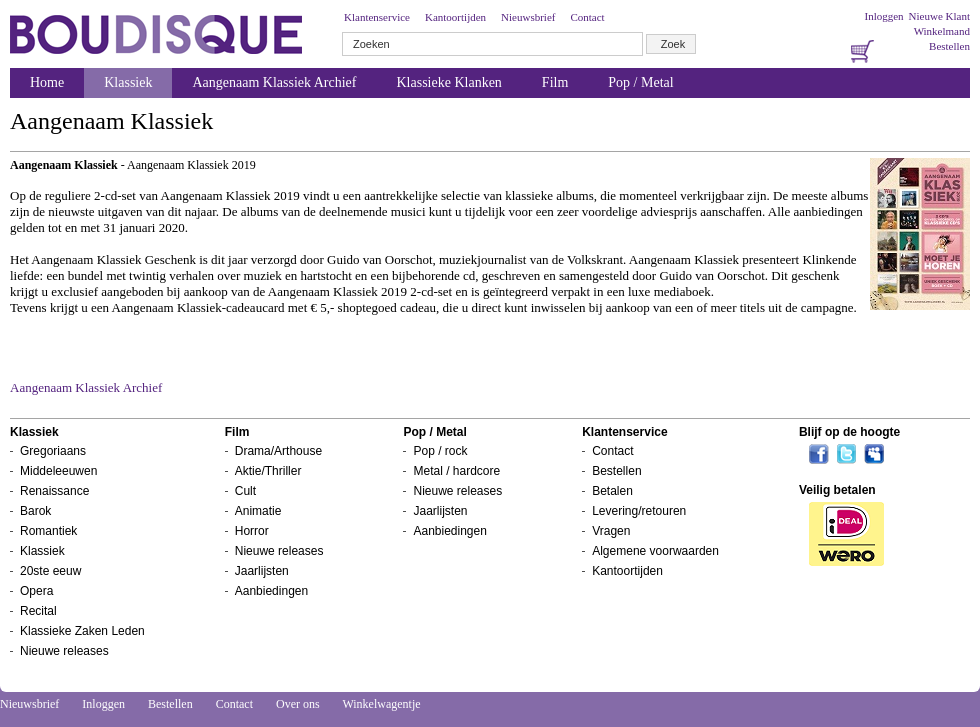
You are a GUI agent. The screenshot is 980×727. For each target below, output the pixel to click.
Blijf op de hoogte (849, 432)
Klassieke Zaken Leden (82, 631)
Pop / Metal (640, 82)
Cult (245, 491)
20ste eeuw (50, 571)
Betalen (612, 491)
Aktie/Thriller (268, 471)
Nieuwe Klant (939, 16)
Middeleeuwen (58, 471)
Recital (38, 611)
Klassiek (128, 82)
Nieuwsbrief (528, 17)
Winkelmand (942, 31)
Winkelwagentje (381, 704)
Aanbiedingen (271, 591)
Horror (252, 531)
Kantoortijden (455, 17)
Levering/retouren (639, 511)
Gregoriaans (53, 451)
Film (555, 82)
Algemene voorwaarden (655, 551)
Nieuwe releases (64, 651)
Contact (587, 17)
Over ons (298, 704)
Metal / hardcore (456, 471)
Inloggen (883, 16)
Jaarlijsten (262, 571)
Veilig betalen (837, 490)
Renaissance (54, 491)
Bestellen (949, 46)
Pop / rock (440, 451)
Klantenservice (377, 17)
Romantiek (48, 531)
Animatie (258, 511)
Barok (35, 511)
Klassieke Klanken (449, 82)
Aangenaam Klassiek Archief (274, 82)
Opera (36, 591)
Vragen (611, 531)
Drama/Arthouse (278, 451)
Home (47, 82)
